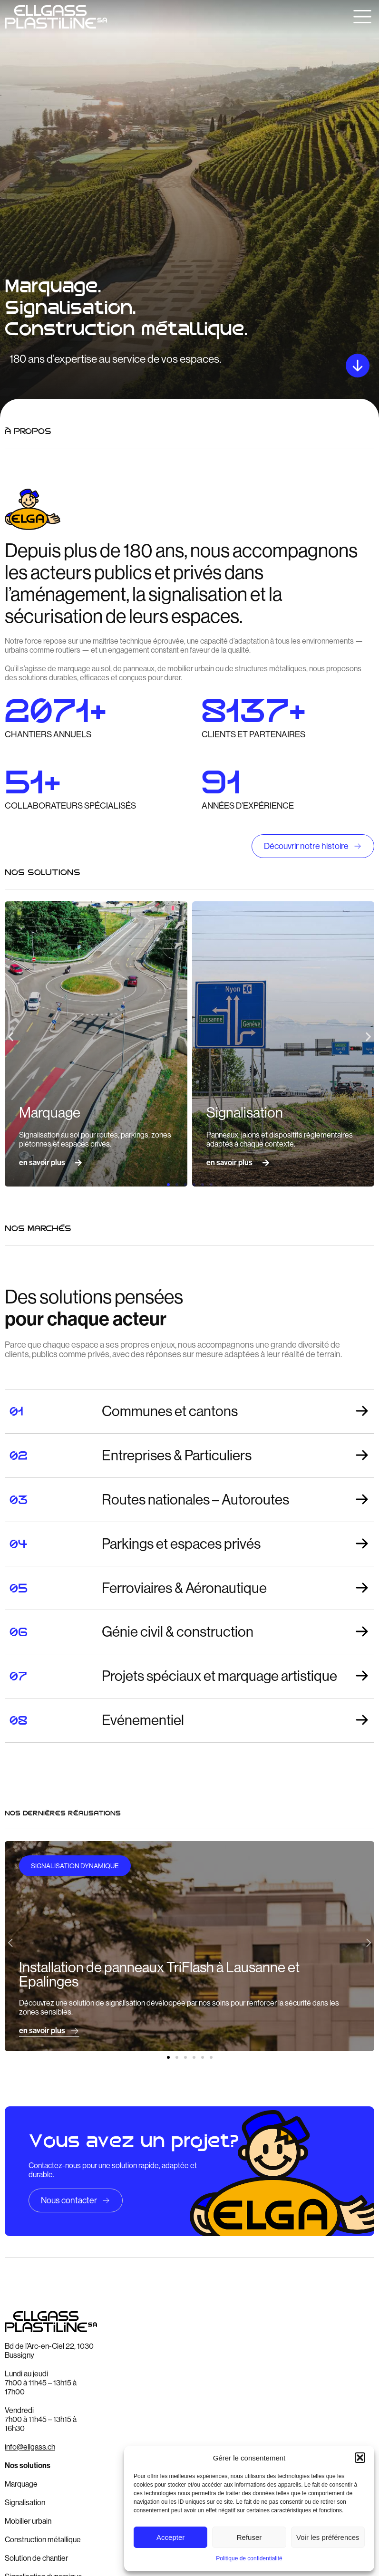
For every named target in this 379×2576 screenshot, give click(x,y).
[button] (360, 2457)
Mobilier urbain (28, 2521)
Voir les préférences (328, 2537)
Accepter (170, 2537)
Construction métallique (43, 2539)
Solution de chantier (36, 2558)
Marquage (21, 2484)
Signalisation (25, 2502)
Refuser (249, 2537)
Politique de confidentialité (249, 2558)
